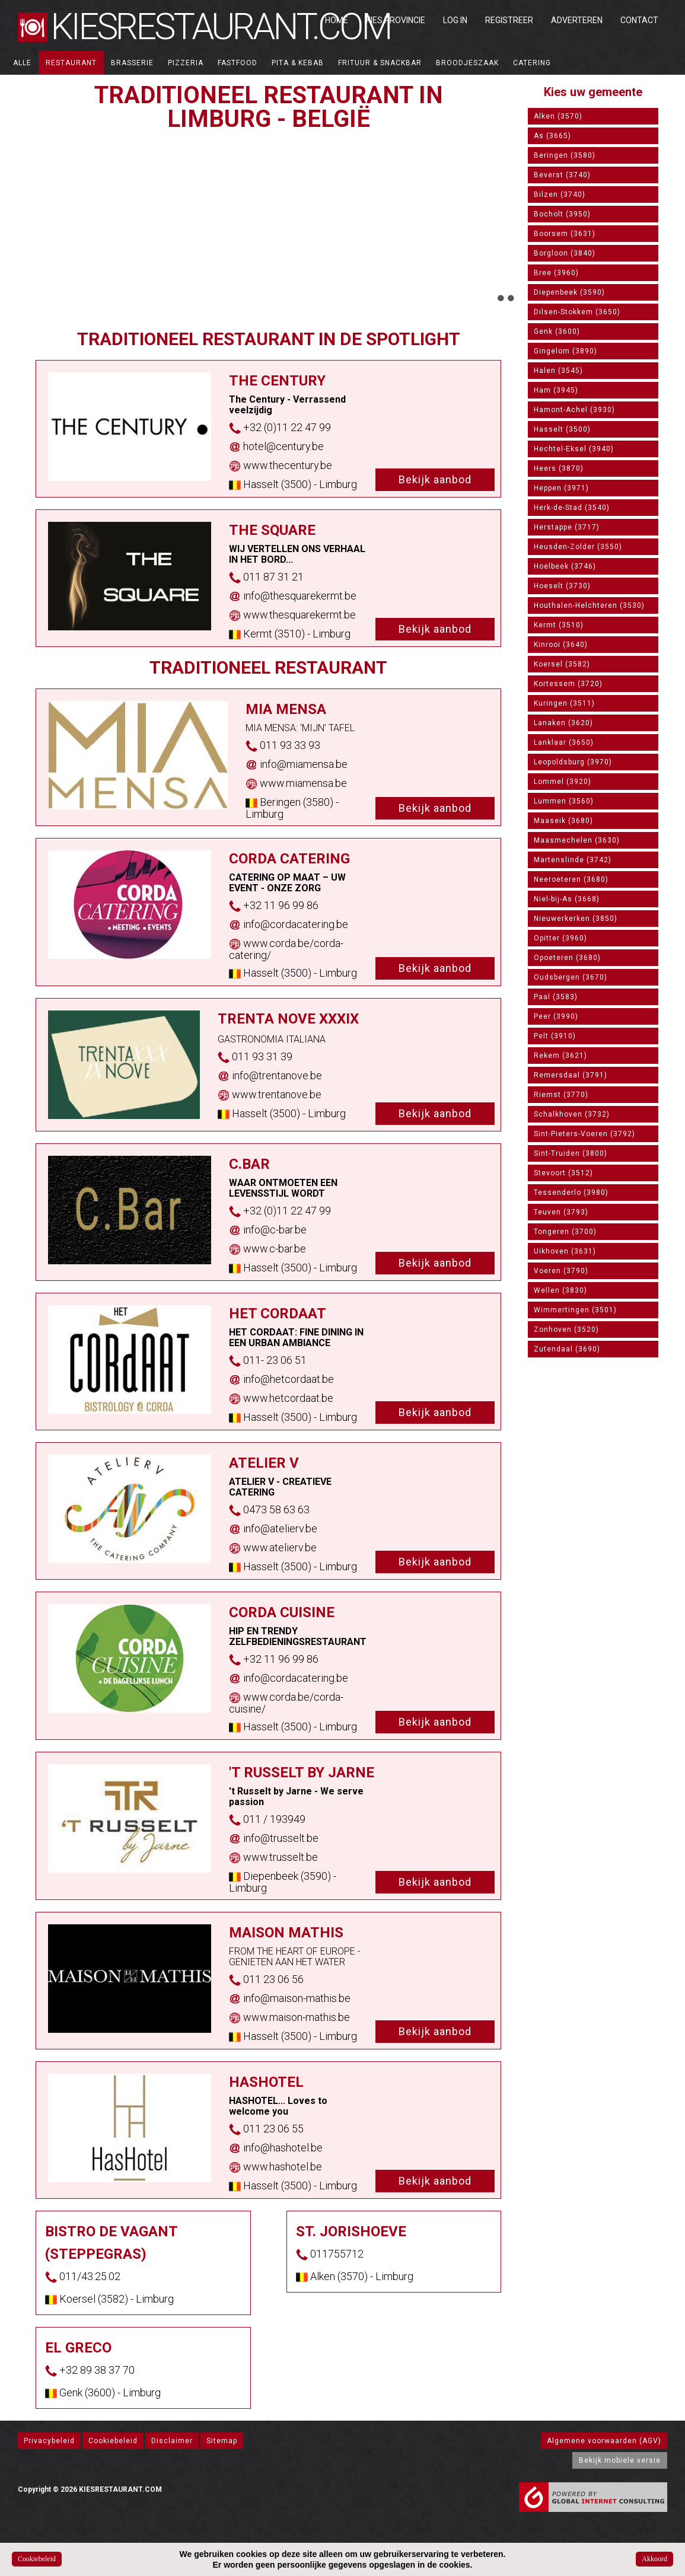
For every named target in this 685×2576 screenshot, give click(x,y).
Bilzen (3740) (559, 194)
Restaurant (71, 63)
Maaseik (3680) (563, 821)
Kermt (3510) (559, 625)
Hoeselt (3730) (562, 586)
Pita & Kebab (298, 63)
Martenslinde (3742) (572, 860)
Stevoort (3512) (563, 1173)
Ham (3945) (556, 390)
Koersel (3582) (562, 664)
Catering (532, 63)
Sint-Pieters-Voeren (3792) (584, 1134)
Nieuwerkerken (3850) (575, 918)
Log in (455, 20)
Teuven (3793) (561, 1212)
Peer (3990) (556, 1016)
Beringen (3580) (564, 155)
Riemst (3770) (561, 1095)
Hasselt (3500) (562, 429)
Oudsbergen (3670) (570, 977)
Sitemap (221, 2441)
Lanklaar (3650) (564, 742)
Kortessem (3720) (568, 684)
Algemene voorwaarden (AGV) (604, 2441)
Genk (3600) (557, 331)
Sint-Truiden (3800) (570, 1153)
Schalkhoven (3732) (572, 1114)
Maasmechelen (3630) (577, 840)
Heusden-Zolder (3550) (578, 547)
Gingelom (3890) (565, 351)
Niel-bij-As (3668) (567, 899)
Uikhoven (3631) (565, 1251)
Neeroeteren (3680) (571, 879)
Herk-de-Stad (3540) (572, 507)
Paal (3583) (556, 997)
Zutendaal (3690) (567, 1349)
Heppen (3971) (561, 488)
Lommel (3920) (562, 781)
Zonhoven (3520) (566, 1329)
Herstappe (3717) (567, 527)
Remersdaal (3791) (570, 1075)
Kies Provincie (395, 20)
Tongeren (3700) (565, 1232)
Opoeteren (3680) (567, 958)
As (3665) (552, 136)
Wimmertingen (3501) (575, 1310)
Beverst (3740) (562, 175)
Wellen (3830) (560, 1290)
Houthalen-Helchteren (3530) (589, 605)
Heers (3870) (559, 468)
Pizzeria (185, 63)
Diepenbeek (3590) (569, 292)
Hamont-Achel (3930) (574, 410)
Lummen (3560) (564, 801)
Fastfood (237, 63)
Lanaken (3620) (563, 723)
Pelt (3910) (555, 1036)
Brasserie (132, 63)
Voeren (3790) (561, 1271)
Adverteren (577, 20)
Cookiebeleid (113, 2441)
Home (336, 20)
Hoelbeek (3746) (565, 566)
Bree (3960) (556, 273)
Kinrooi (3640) (561, 644)
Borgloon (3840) (564, 253)
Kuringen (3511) (564, 703)
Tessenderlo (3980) (571, 1192)
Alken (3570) (558, 116)
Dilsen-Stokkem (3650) (577, 312)
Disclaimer (172, 2441)
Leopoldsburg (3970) (573, 762)
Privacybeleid (49, 2441)
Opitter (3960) (560, 938)
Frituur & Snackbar (380, 63)
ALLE (22, 63)
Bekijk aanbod (435, 479)
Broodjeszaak (467, 63)
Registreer (509, 20)
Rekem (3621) (560, 1055)
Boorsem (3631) (564, 233)
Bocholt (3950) (562, 214)
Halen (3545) (558, 370)
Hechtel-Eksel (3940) (574, 449)
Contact (639, 20)
